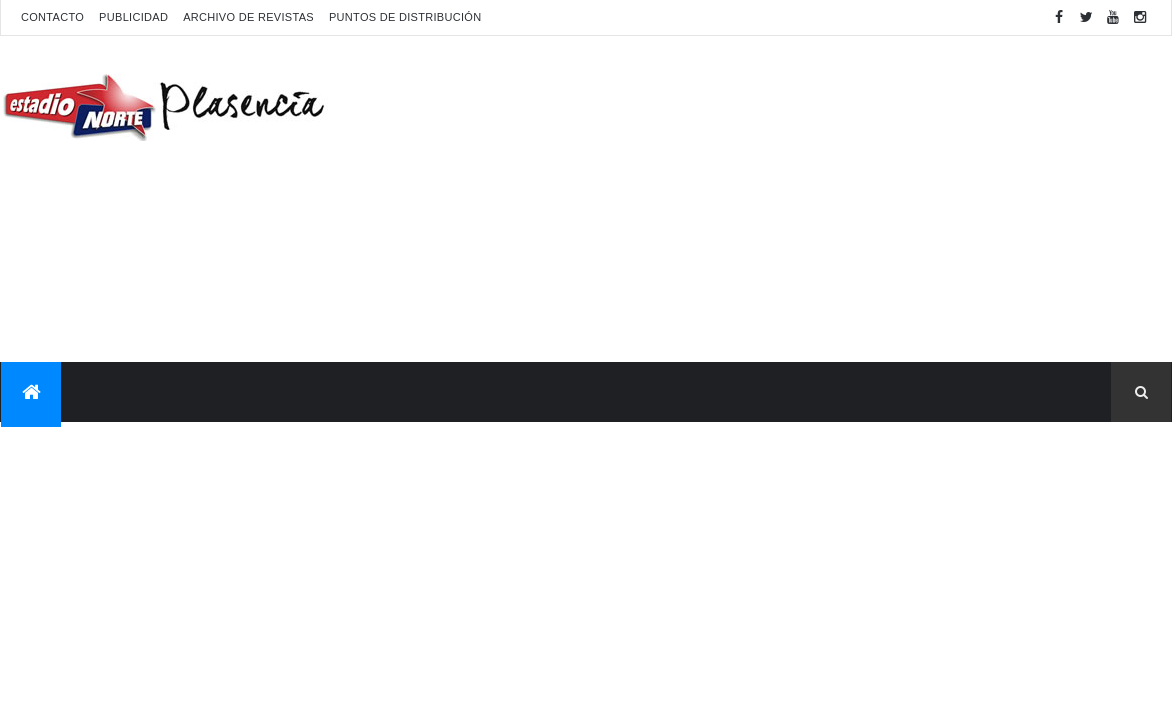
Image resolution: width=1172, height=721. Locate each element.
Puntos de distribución (405, 17)
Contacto (52, 17)
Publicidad (133, 17)
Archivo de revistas (248, 17)
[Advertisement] (807, 196)
